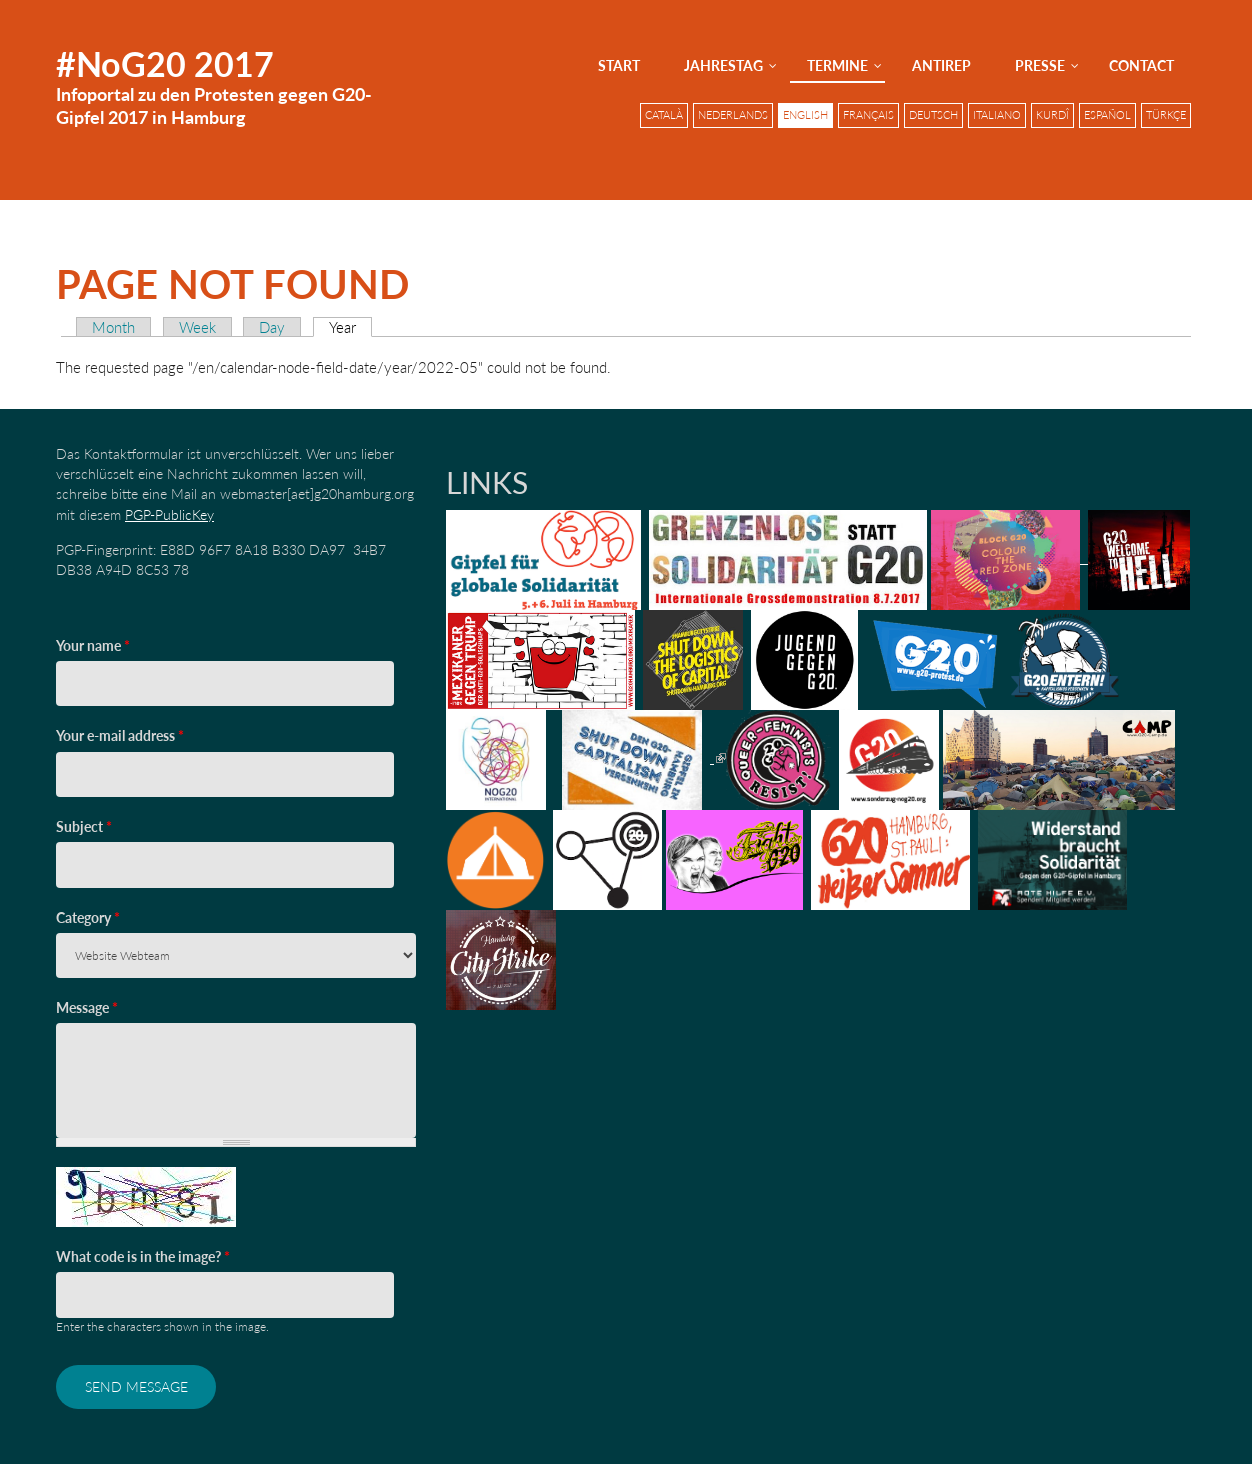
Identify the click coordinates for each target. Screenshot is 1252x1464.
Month (113, 327)
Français (868, 115)
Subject (84, 826)
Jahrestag (723, 65)
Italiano (997, 115)
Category (88, 917)
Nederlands (733, 115)
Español (1107, 115)
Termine (837, 65)
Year (350, 327)
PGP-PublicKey (169, 514)
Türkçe (1166, 115)
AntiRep (941, 65)
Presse (1040, 65)
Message (87, 1007)
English (805, 115)
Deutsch (933, 115)
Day (272, 327)
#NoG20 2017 (165, 63)
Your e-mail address (120, 735)
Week (197, 327)
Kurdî (1052, 115)
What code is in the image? (143, 1256)
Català (664, 115)
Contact (1141, 65)
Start (619, 65)
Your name (93, 645)
